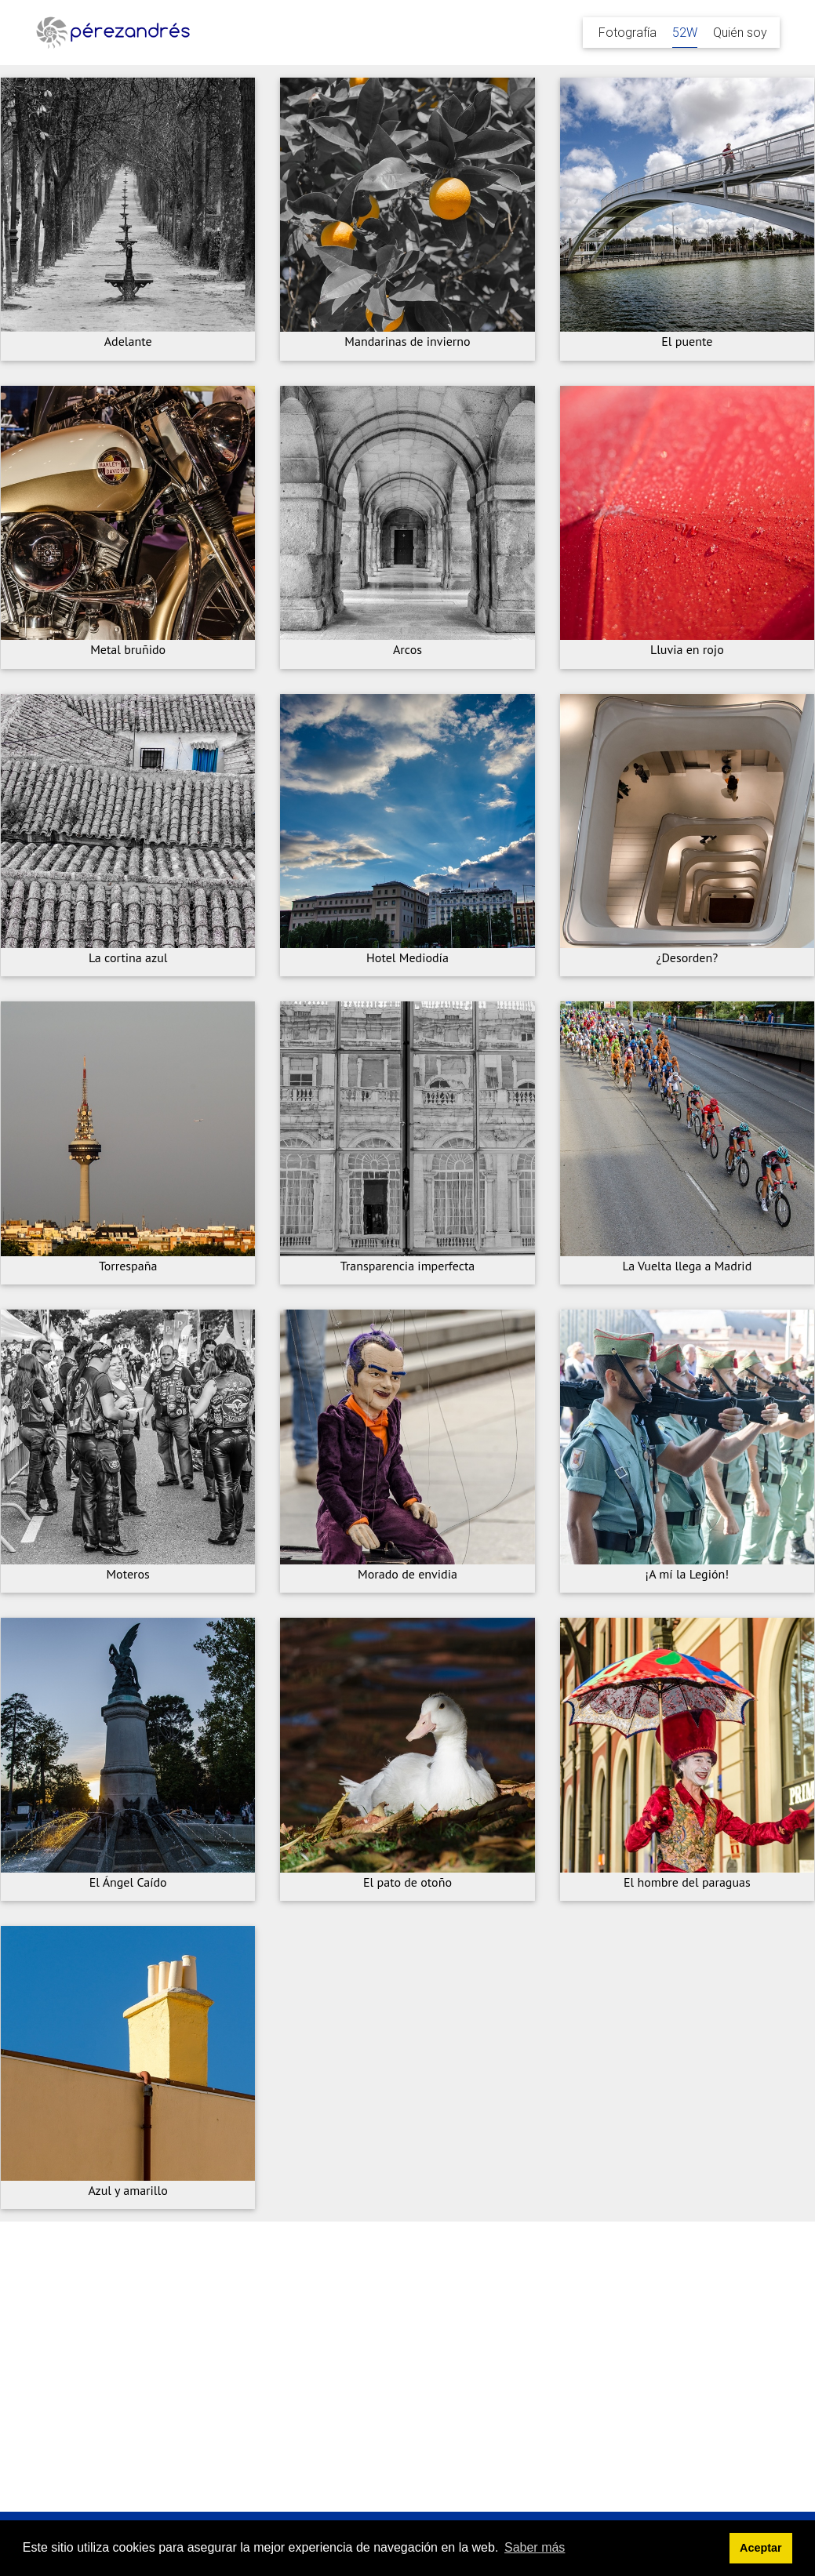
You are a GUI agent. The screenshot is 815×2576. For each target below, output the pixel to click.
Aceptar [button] (761, 2547)
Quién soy (740, 32)
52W (684, 32)
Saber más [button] (534, 2547)
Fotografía (628, 32)
